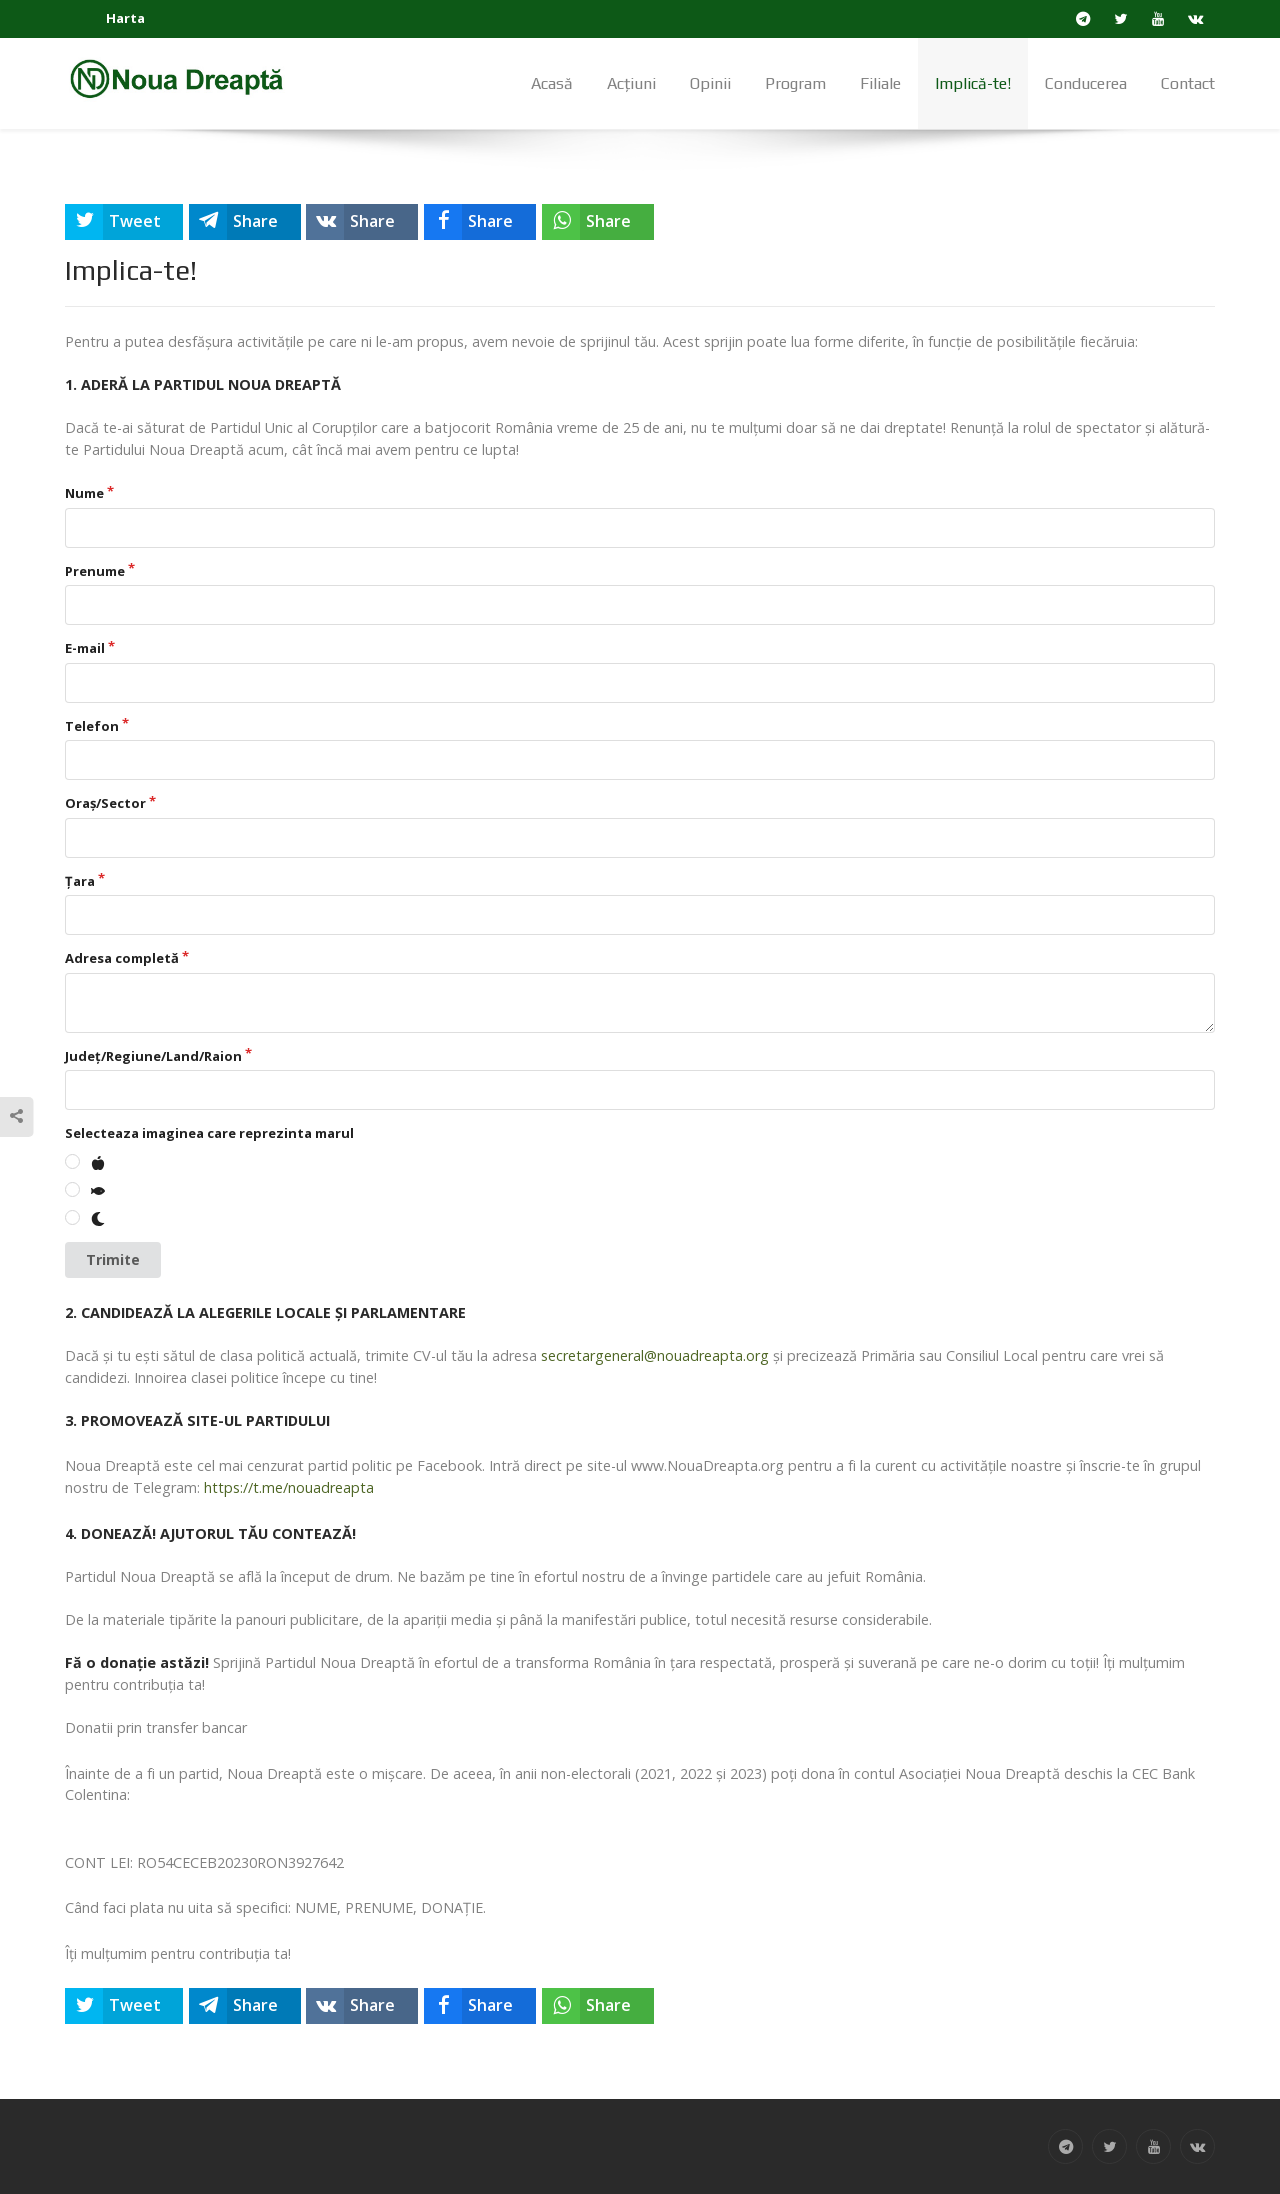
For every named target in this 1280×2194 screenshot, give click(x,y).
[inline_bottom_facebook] (480, 2006)
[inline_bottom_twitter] (124, 2006)
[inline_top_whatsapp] (598, 222)
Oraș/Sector (105, 803)
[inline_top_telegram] (245, 222)
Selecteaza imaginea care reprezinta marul (209, 1133)
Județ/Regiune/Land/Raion (153, 1056)
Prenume (95, 571)
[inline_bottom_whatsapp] (598, 2006)
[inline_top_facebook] (480, 222)
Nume (84, 493)
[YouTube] (1158, 19)
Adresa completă (122, 958)
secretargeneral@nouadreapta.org (655, 1355)
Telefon (92, 726)
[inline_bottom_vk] (362, 2006)
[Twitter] (1121, 19)
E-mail (85, 648)
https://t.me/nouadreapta (289, 1487)
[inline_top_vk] (362, 222)
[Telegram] (1083, 19)
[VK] (1196, 19)
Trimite (113, 1259)
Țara (80, 881)
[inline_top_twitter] (124, 222)
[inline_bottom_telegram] (245, 2006)
